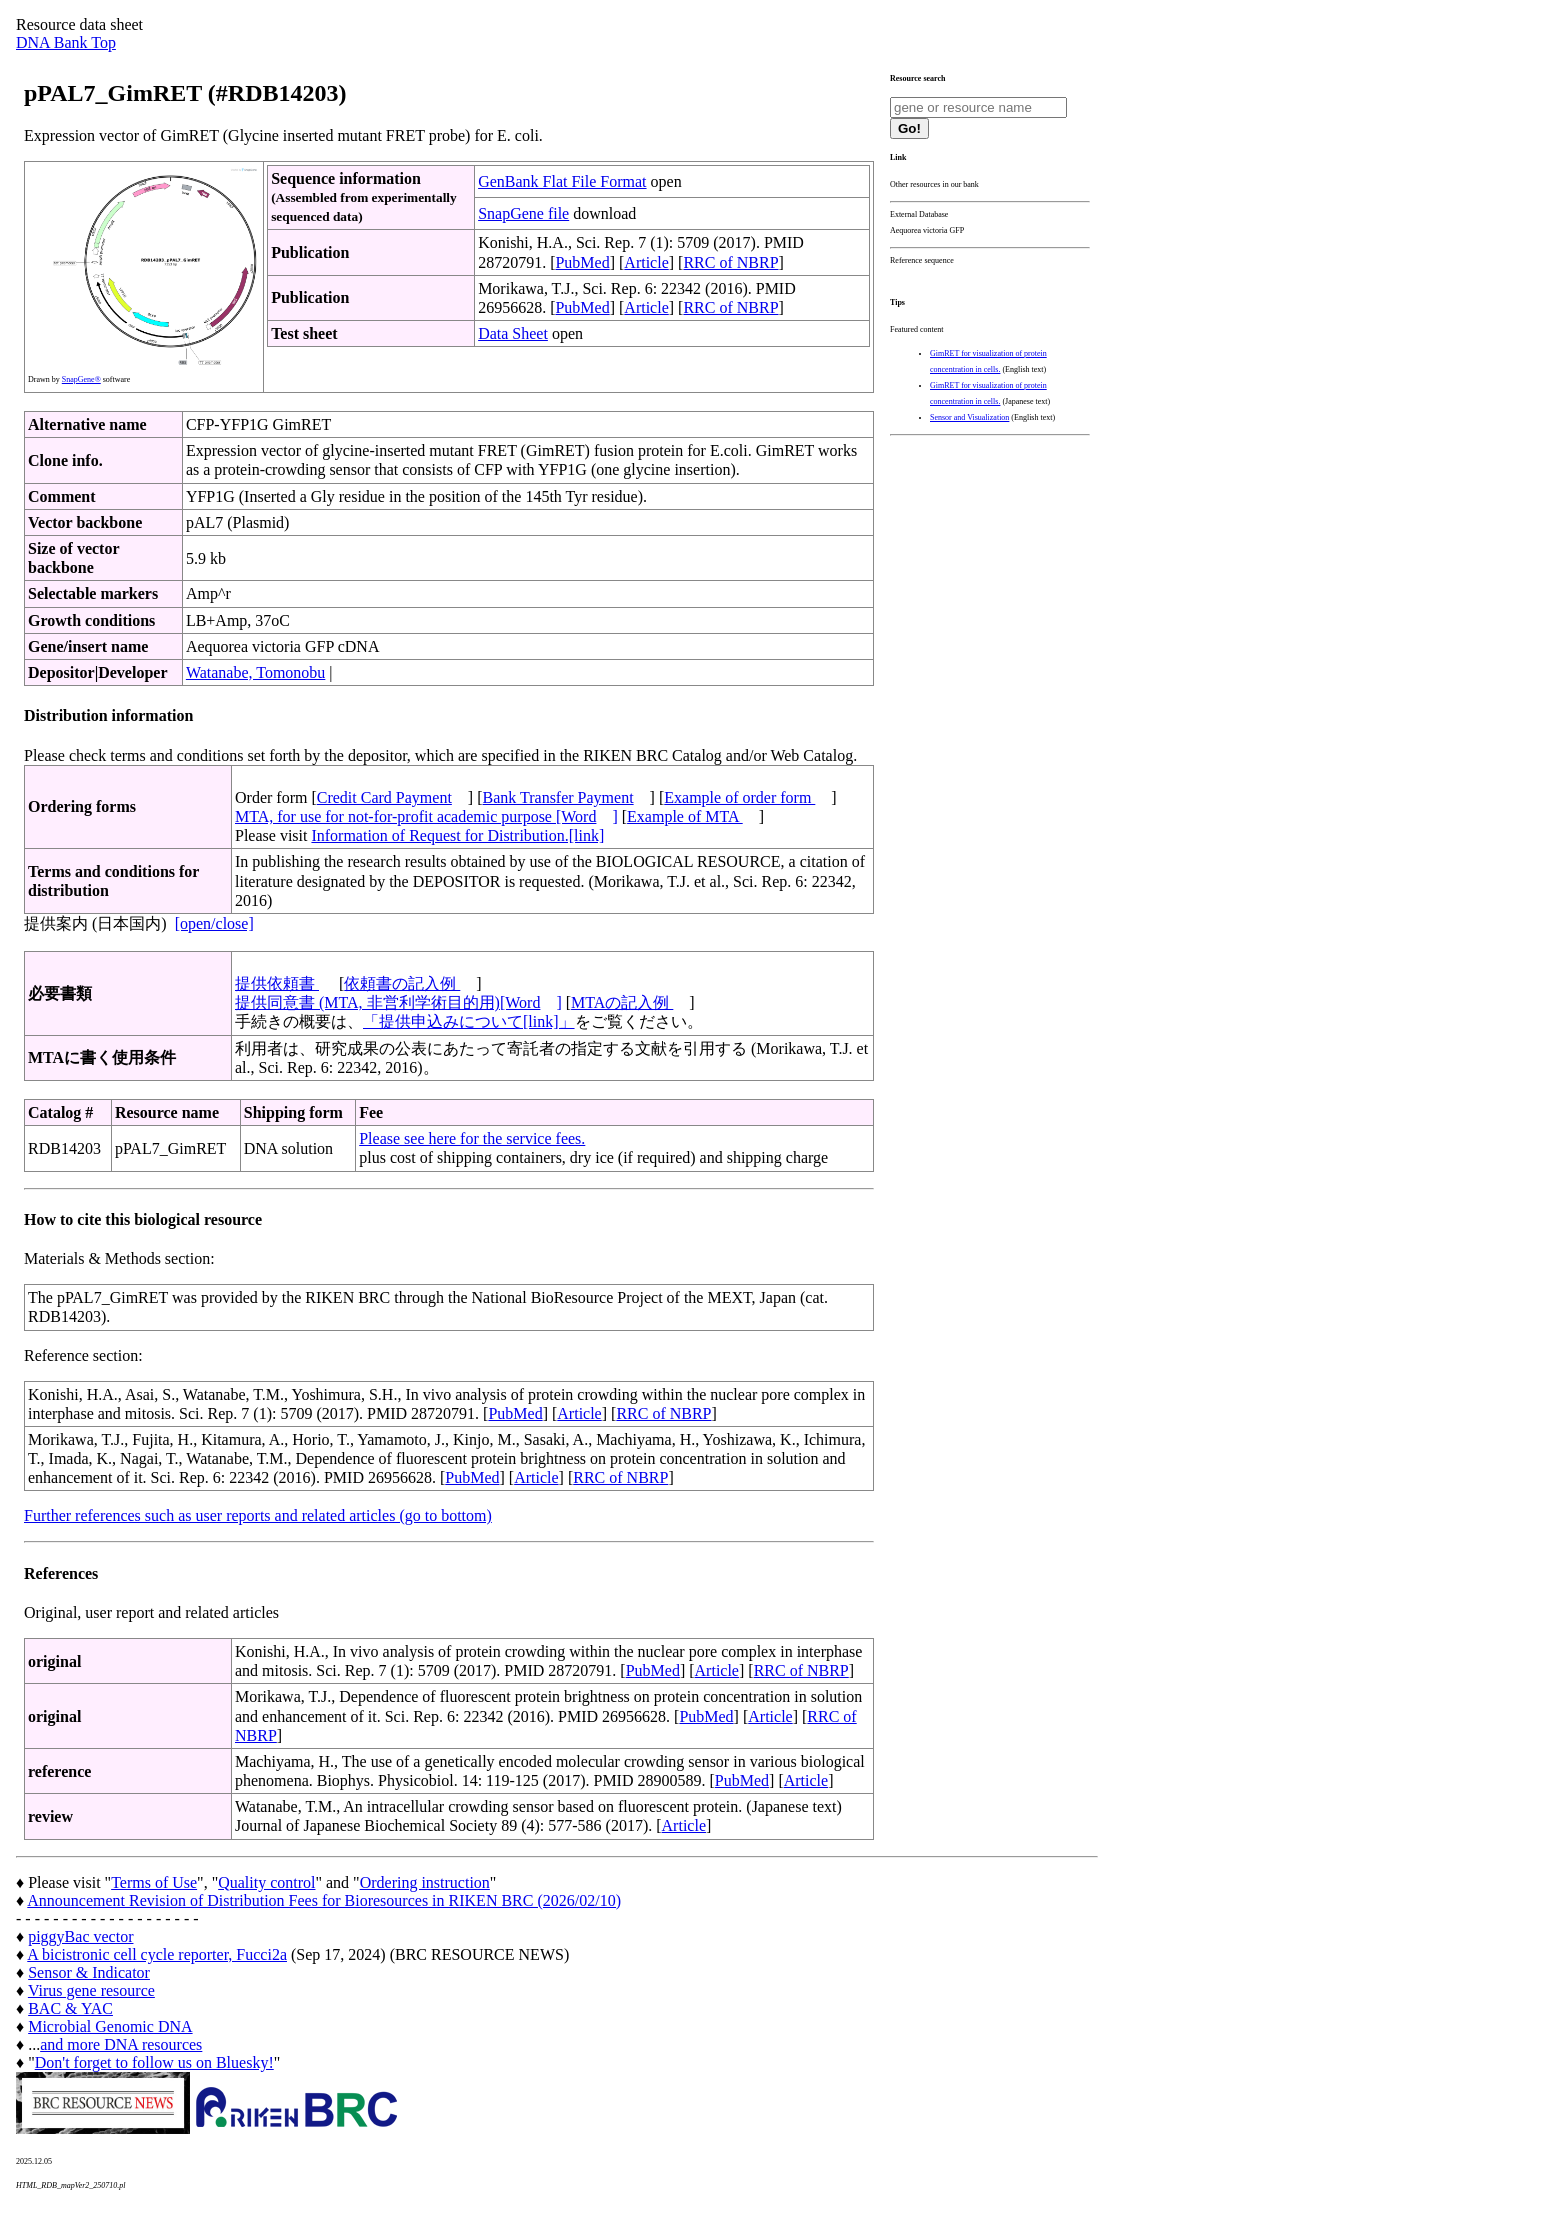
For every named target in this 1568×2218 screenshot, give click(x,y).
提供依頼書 (277, 983)
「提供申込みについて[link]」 (469, 1021)
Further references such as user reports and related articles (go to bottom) (258, 1515)
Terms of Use (154, 1882)
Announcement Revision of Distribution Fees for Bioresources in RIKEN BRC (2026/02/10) (324, 1900)
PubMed (582, 262)
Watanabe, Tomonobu (255, 672)
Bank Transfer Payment (558, 797)
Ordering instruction (425, 1882)
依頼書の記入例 (402, 983)
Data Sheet (513, 333)
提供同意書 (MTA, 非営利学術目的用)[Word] (398, 1002)
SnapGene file (523, 213)
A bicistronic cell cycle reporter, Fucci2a (157, 1954)
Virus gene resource (91, 1990)
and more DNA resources (121, 2044)
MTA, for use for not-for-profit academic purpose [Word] (426, 816)
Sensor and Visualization (969, 417)
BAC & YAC (70, 2008)
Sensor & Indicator (89, 1972)
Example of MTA (685, 816)
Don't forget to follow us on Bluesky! (154, 2062)
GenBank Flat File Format (562, 181)
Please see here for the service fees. (472, 1138)
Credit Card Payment (384, 797)
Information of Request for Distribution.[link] (457, 835)
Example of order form (739, 797)
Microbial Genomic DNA (110, 2026)
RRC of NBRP (730, 262)
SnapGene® (81, 379)
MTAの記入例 (622, 1002)
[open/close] (214, 923)
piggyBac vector (80, 1936)
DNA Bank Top (66, 42)
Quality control (266, 1882)
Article (646, 262)
